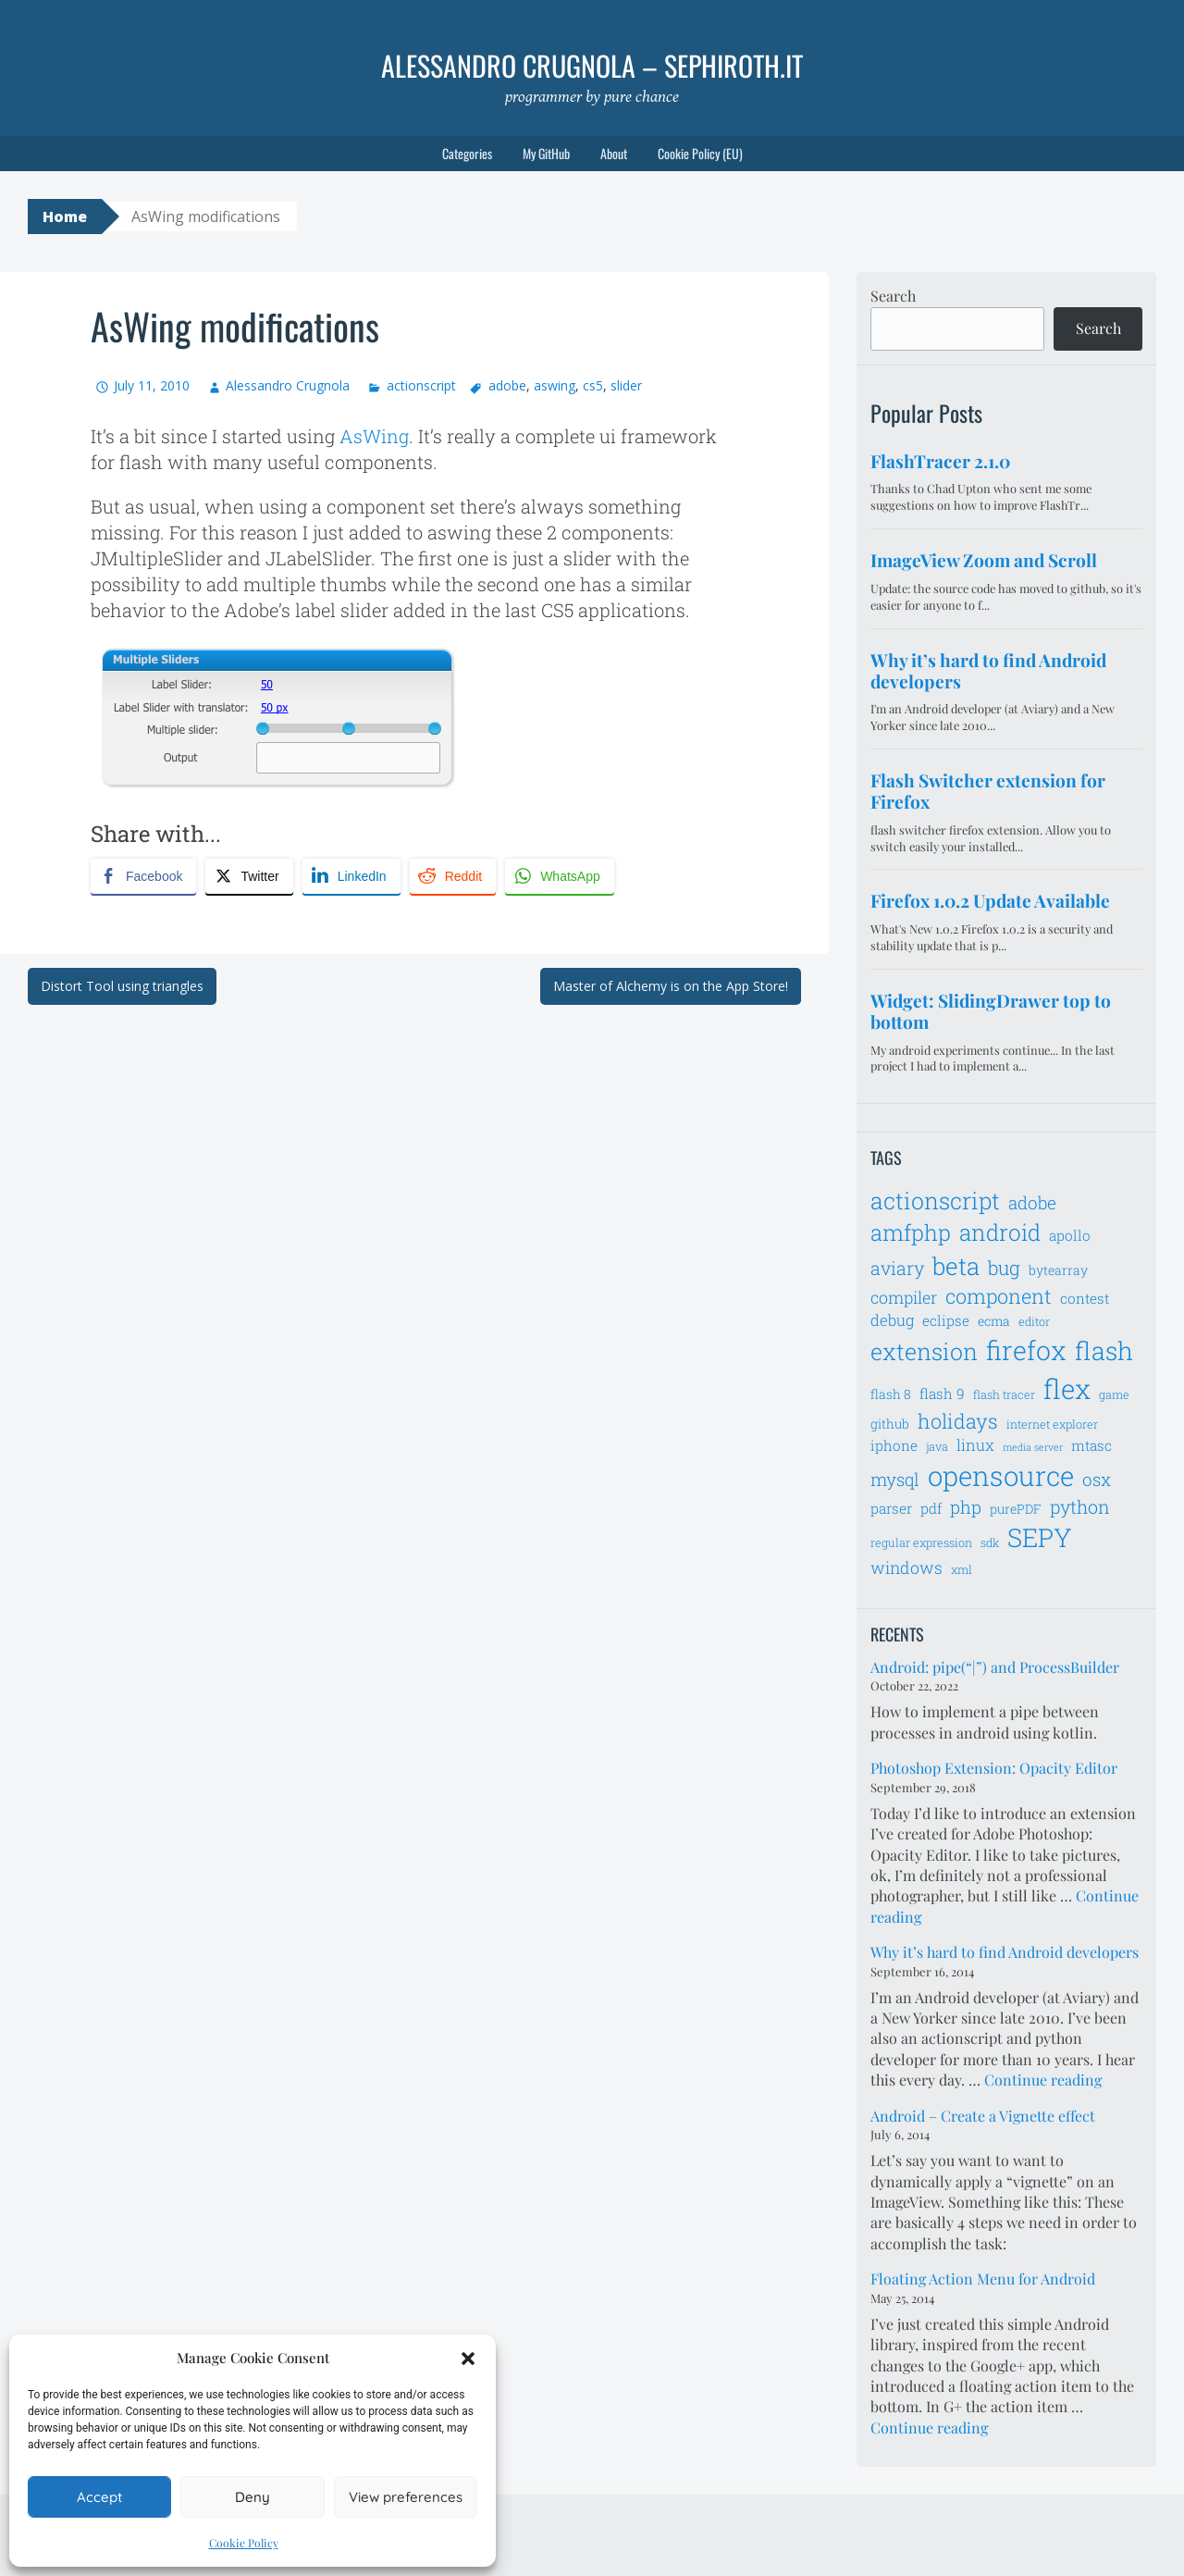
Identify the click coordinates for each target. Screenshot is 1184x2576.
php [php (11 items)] (965, 1506)
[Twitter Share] (248, 876)
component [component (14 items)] (998, 1295)
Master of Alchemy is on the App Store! (670, 986)
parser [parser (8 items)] (891, 1508)
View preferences (405, 2497)
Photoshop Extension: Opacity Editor (993, 1767)
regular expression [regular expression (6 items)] (921, 1542)
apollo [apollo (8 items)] (1070, 1235)
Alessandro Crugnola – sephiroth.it (592, 65)
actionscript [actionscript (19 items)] (935, 1200)
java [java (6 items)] (937, 1446)
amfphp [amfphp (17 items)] (910, 1232)
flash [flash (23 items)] (1104, 1350)
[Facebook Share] (143, 876)
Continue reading (1043, 2079)
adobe (507, 385)
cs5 (593, 385)
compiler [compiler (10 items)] (903, 1297)
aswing (554, 385)
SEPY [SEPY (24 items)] (1039, 1537)
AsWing (374, 436)
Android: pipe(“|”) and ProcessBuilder (994, 1667)
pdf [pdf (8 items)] (931, 1508)
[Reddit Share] (453, 876)
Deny (252, 2497)
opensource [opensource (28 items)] (1001, 1475)
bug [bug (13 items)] (1004, 1268)
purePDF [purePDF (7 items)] (1016, 1508)
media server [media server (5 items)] (1033, 1447)
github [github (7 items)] (889, 1423)
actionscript (421, 385)
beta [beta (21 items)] (956, 1266)
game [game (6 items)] (1114, 1394)
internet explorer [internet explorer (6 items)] (1052, 1424)
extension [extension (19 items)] (924, 1351)
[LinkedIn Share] (351, 876)
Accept (99, 2497)
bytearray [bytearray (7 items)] (1058, 1270)
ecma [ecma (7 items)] (994, 1321)
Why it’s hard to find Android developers (1004, 1952)
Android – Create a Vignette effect (982, 2115)
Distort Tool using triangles (122, 986)
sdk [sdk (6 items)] (989, 1542)
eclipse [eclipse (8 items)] (945, 1320)
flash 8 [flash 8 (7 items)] (890, 1394)
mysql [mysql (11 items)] (894, 1479)
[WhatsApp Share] (559, 876)
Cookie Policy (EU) (700, 153)
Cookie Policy (243, 2542)
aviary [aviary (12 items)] (897, 1268)
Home (65, 216)
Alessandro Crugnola (288, 385)
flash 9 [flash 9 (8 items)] (942, 1393)
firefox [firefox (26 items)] (1026, 1350)
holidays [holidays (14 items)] (958, 1420)
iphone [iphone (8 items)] (894, 1445)
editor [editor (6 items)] (1034, 1321)
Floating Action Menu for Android (982, 2278)
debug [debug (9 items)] (892, 1320)
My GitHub (546, 153)
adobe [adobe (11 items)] (1032, 1202)
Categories (467, 153)
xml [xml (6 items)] (961, 1569)
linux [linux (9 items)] (975, 1445)
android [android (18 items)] (1000, 1232)
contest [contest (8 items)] (1084, 1298)
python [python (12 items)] (1080, 1506)
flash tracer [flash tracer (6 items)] (1004, 1394)
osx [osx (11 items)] (1096, 1479)
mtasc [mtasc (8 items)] (1091, 1445)
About (613, 153)
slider (626, 385)
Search (893, 295)
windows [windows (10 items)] (906, 1567)
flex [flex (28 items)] (1067, 1388)
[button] (468, 2358)
